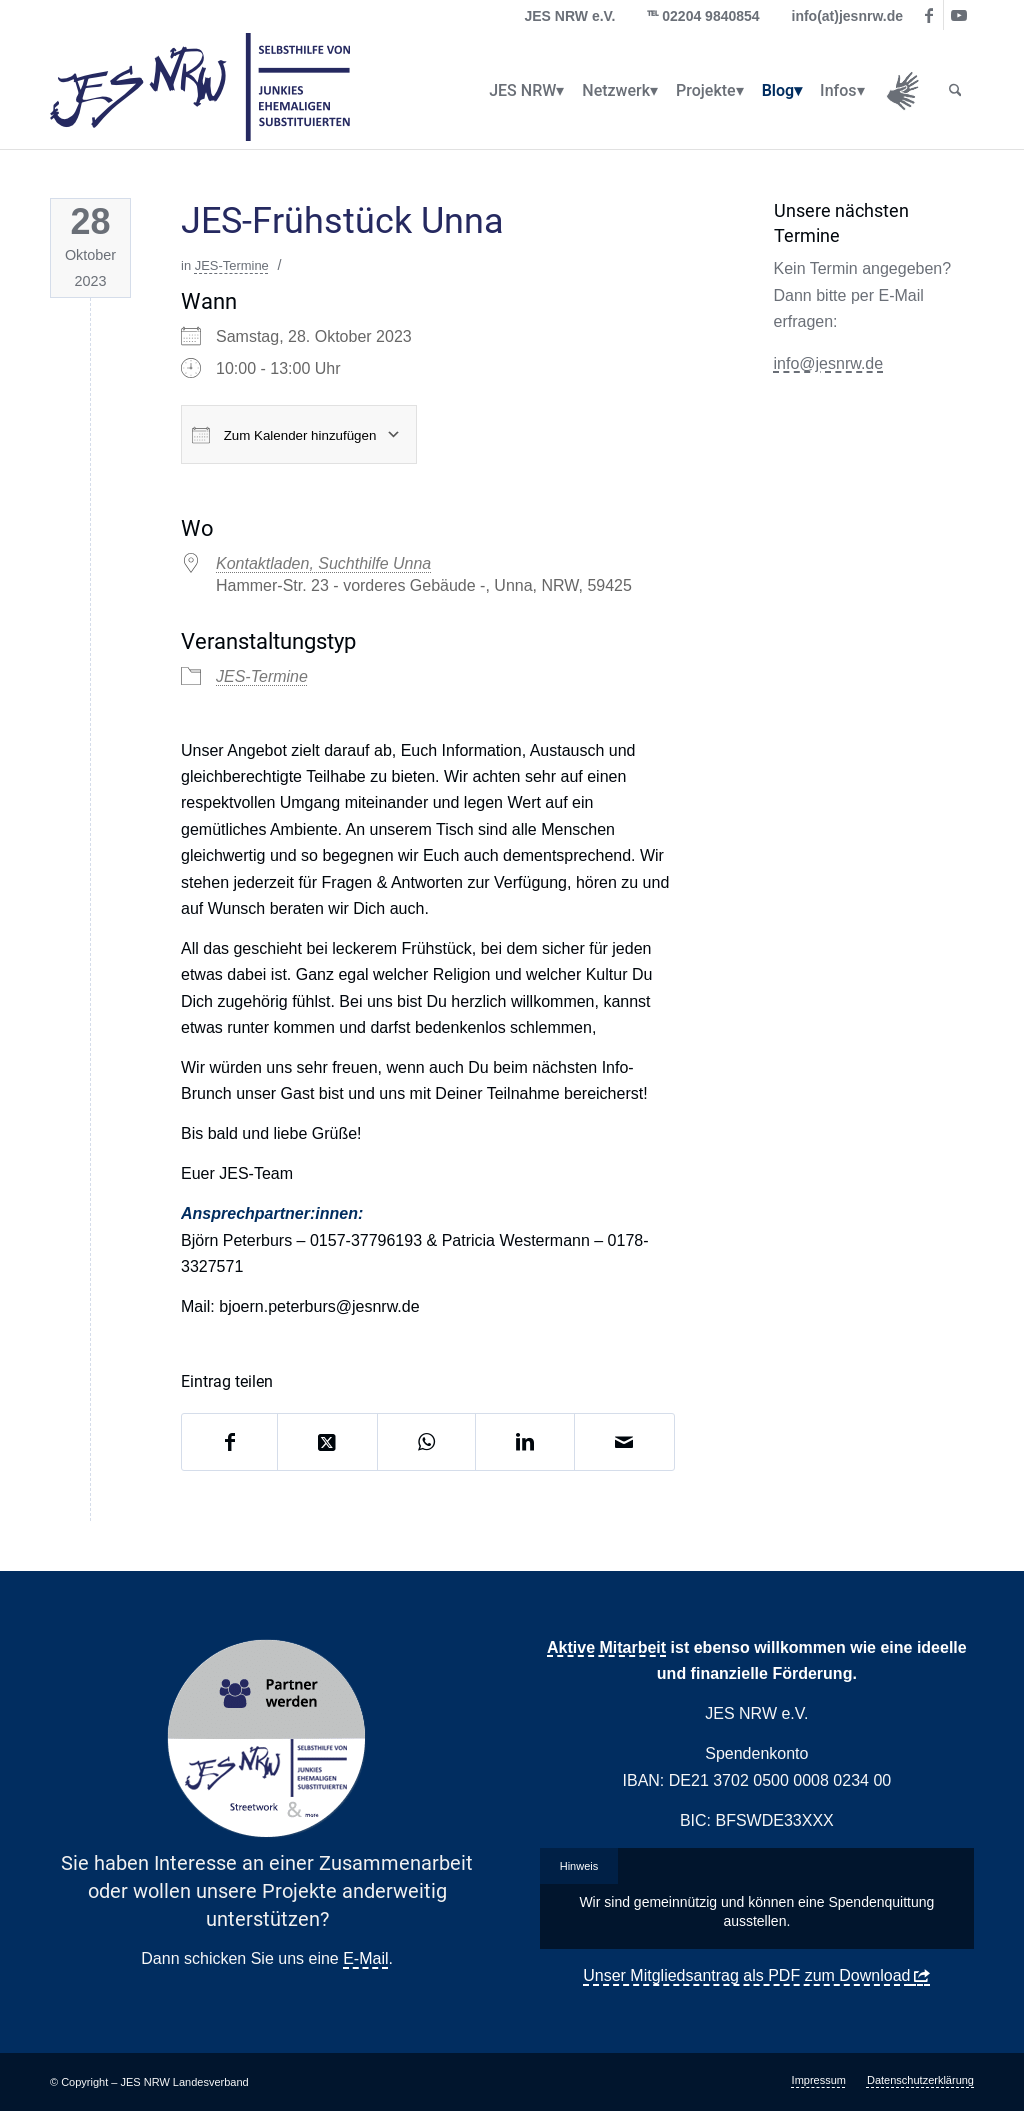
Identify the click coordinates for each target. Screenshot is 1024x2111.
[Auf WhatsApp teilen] (427, 1442)
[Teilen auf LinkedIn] (525, 1442)
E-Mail (365, 1958)
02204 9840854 (710, 16)
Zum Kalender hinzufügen (284, 435)
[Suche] (955, 91)
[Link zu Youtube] (959, 15)
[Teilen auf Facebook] (229, 1442)
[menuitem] (522, 91)
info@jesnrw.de (829, 363)
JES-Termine (232, 265)
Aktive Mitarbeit (606, 1647)
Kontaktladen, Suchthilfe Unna (323, 563)
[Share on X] (327, 1442)
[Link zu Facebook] (928, 15)
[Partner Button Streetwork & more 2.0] (267, 1739)
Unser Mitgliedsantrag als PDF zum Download (746, 1975)
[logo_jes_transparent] (200, 91)
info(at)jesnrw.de (848, 16)
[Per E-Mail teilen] (624, 1442)
